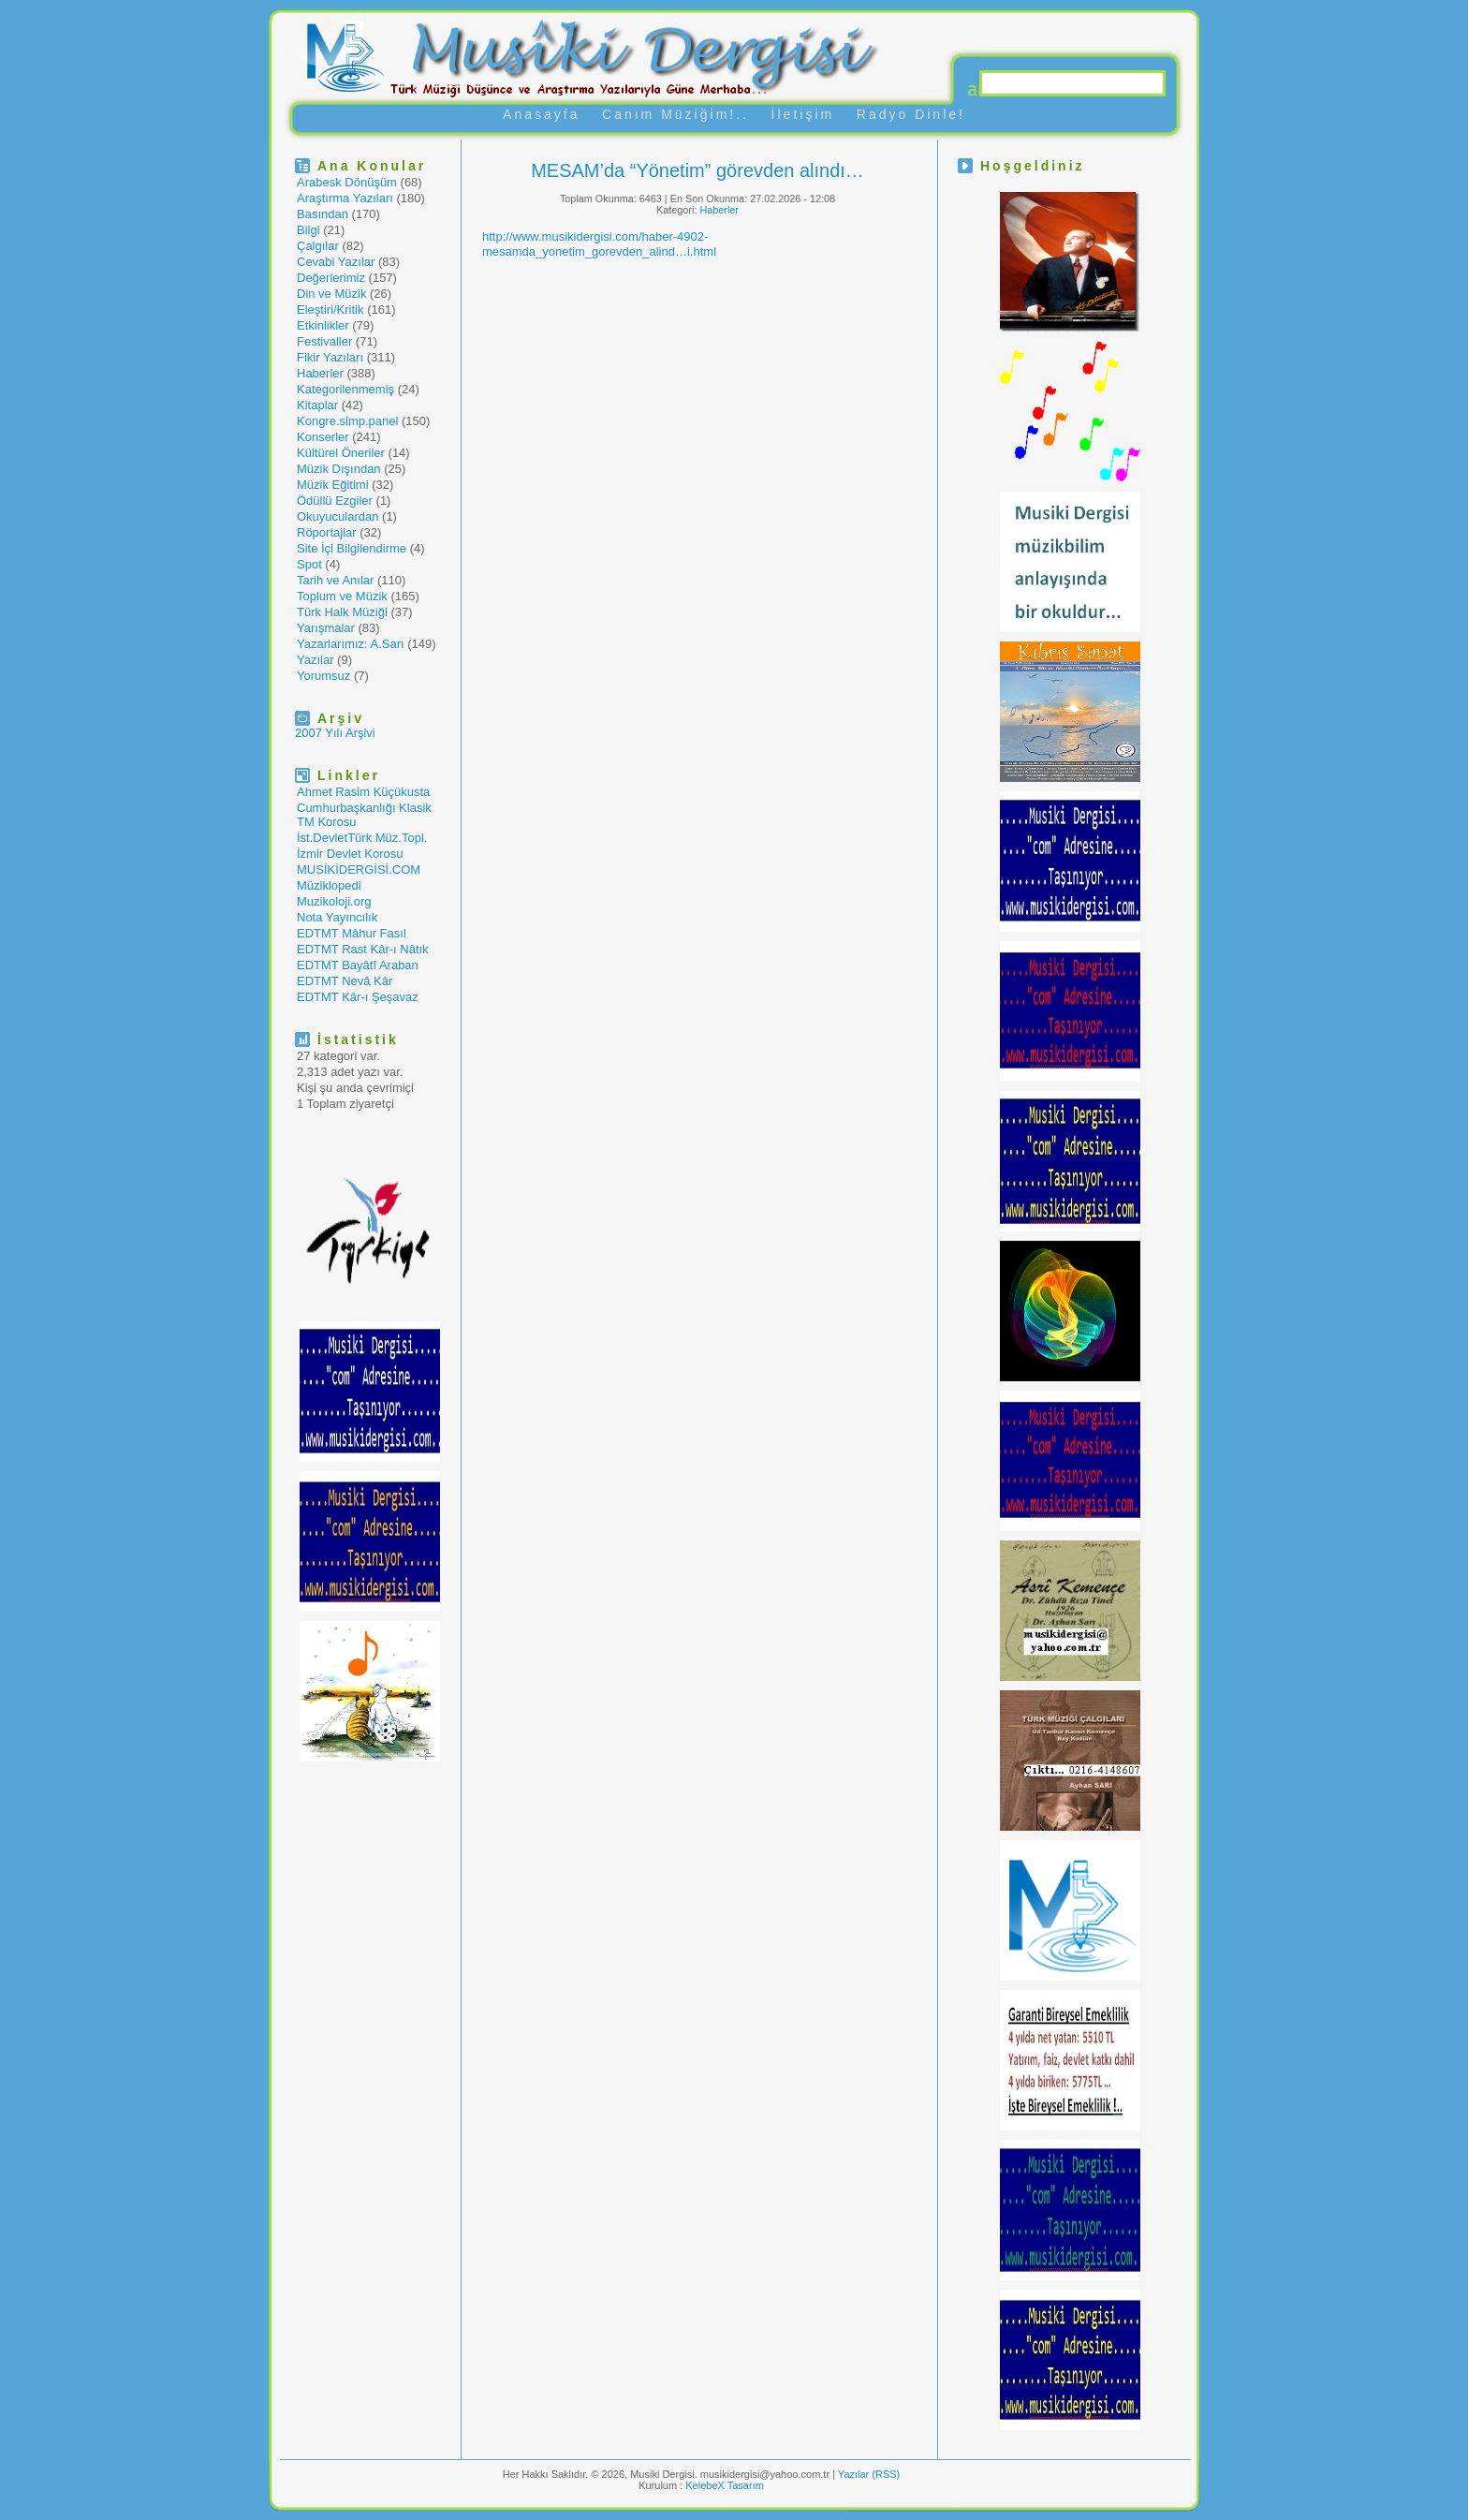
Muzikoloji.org (334, 901)
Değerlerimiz (331, 278)
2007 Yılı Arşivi (335, 733)
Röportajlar (327, 532)
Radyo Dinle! (911, 114)
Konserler (323, 437)
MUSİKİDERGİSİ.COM (358, 869)
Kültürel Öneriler (341, 453)
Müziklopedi (329, 885)
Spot (309, 564)
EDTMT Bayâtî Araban (357, 965)
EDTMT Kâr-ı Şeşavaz (357, 997)
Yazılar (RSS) (869, 2474)
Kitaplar (317, 405)
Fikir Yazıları (330, 357)
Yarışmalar (326, 628)
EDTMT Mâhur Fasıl (351, 933)
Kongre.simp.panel (347, 421)
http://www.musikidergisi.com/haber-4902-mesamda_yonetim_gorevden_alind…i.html (599, 243)
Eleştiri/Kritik (330, 309)
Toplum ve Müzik (342, 596)
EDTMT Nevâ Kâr (344, 981)
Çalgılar (318, 246)
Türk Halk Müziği (342, 612)
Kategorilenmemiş (345, 389)
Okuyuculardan (337, 516)
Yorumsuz (323, 676)
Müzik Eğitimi (333, 485)
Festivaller (324, 341)
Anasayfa (541, 114)
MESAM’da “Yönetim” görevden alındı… (697, 170)
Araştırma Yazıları (345, 198)
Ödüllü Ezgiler (335, 501)
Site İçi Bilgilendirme (351, 548)
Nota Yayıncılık (337, 917)
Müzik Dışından (339, 469)
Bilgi (308, 230)
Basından (322, 214)
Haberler (320, 373)
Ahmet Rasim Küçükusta (363, 792)
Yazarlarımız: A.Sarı (350, 644)
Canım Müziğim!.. (675, 114)
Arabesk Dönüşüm (347, 182)
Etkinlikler (323, 325)
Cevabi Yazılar (335, 262)
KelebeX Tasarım (724, 2485)
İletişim (803, 114)
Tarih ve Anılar (335, 580)
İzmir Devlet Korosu (350, 854)
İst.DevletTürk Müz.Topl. (362, 838)
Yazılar (315, 660)
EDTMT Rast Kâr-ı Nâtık (363, 949)
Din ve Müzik (331, 294)
